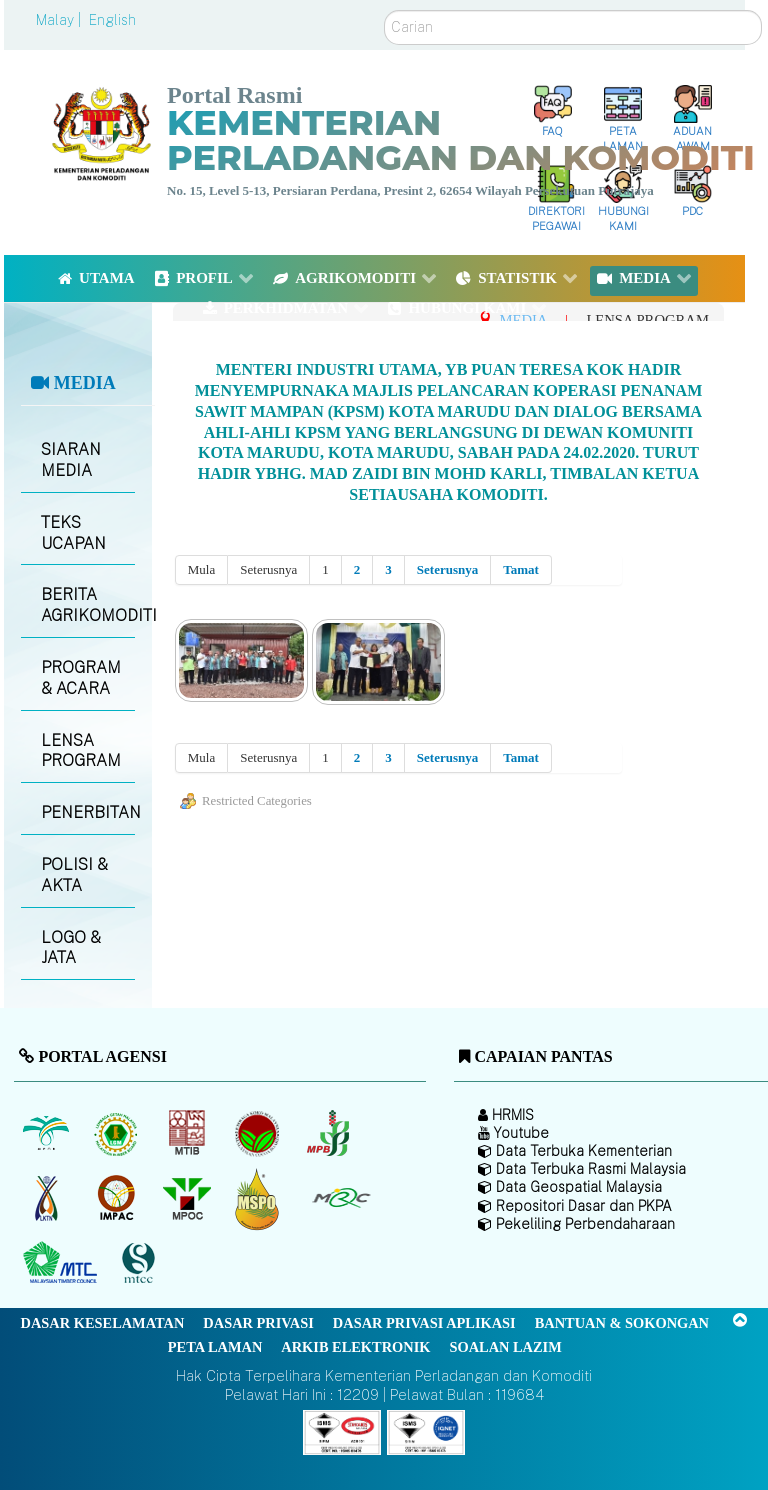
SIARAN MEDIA (71, 460)
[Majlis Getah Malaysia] (340, 1199)
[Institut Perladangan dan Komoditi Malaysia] (118, 1199)
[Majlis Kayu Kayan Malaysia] (62, 1264)
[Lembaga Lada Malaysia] (329, 1134)
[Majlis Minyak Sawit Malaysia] (188, 1199)
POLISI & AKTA (74, 875)
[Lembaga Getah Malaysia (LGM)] (118, 1134)
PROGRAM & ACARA (81, 678)
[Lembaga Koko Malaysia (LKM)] (259, 1134)
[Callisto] (342, 1430)
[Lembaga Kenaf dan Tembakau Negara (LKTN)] (47, 1199)
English (112, 20)
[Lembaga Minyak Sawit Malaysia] (47, 1134)
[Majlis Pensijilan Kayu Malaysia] (141, 1263)
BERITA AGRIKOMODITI (87, 605)
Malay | (60, 20)
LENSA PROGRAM (81, 751)
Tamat (521, 569)
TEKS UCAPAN (73, 533)
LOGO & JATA (71, 948)
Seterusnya (447, 569)
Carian (384, 10)
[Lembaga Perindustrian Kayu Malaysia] (188, 1134)
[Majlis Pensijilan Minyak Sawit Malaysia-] (259, 1198)
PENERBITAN (87, 812)
